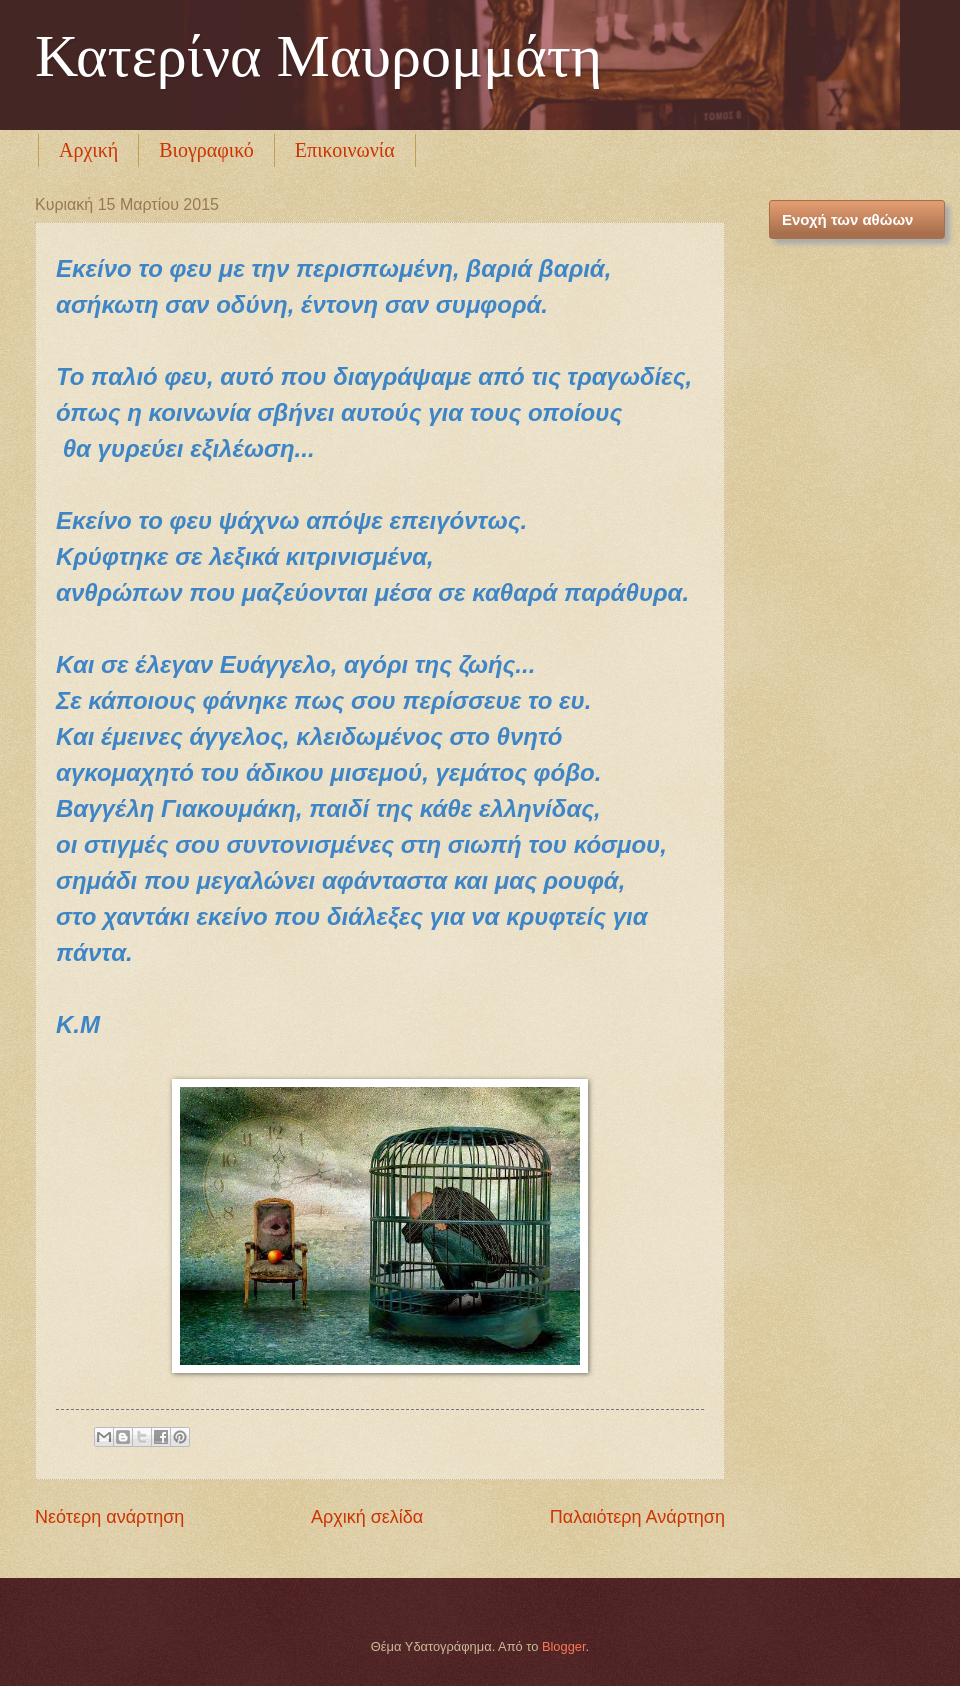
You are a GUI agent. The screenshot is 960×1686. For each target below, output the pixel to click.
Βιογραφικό (206, 150)
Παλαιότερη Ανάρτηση (637, 1517)
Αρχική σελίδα (367, 1517)
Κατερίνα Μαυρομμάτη (318, 56)
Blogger (564, 1646)
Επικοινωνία (345, 150)
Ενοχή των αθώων (847, 219)
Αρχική (88, 150)
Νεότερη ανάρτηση (109, 1517)
